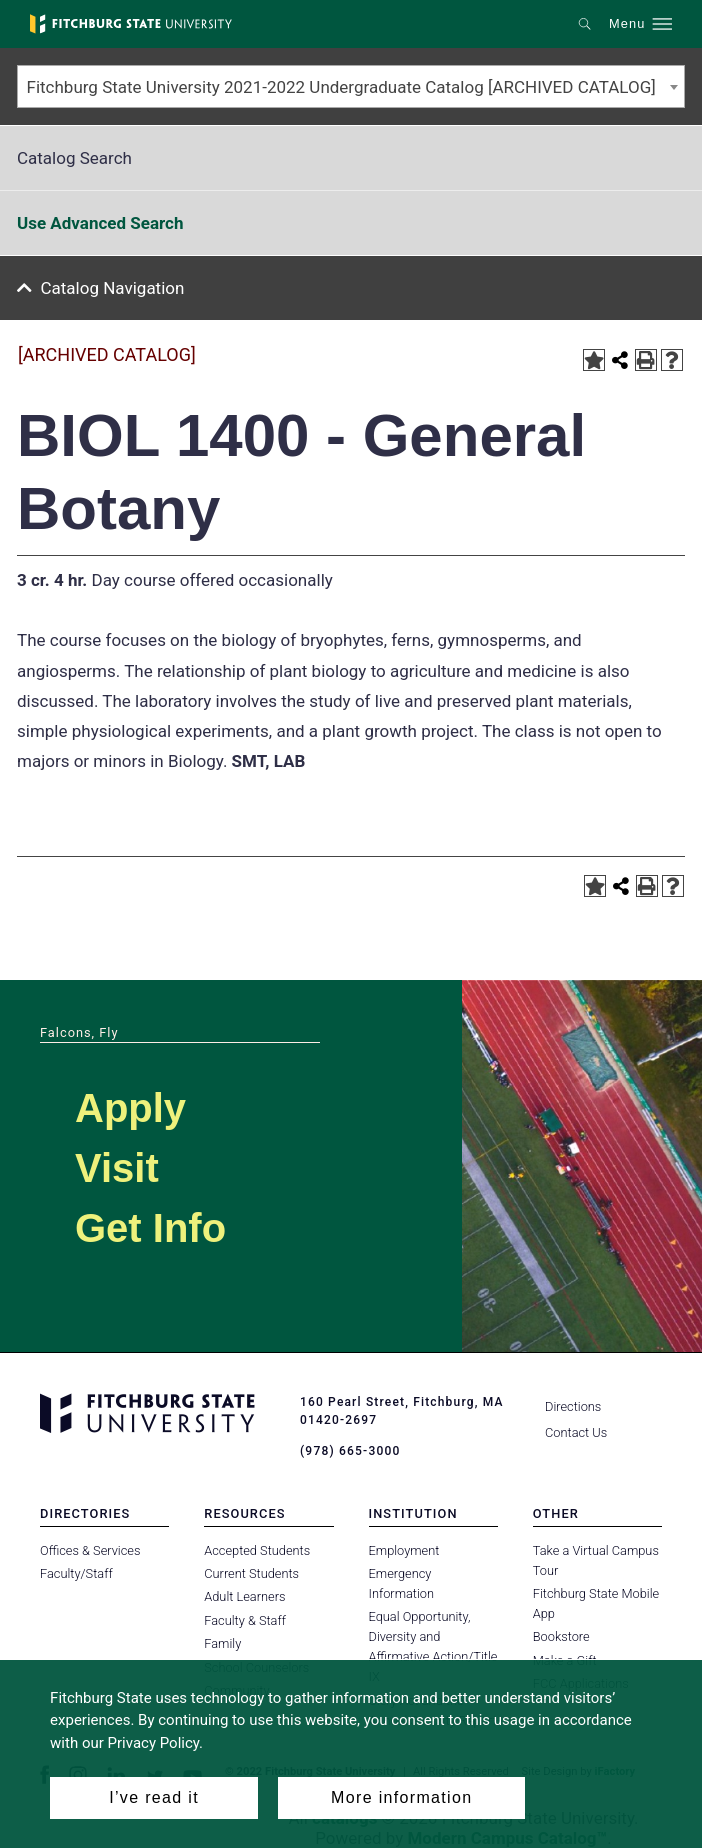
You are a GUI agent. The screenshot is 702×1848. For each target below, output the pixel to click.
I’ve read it (154, 1797)
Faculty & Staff (245, 1620)
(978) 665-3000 (350, 1451)
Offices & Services (90, 1549)
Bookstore (561, 1636)
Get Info (150, 1228)
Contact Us (576, 1432)
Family (222, 1643)
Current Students (251, 1573)
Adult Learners (244, 1596)
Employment (404, 1549)
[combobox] (351, 86)
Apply (130, 1108)
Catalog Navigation (113, 288)
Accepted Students (257, 1549)
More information (401, 1797)
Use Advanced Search (100, 223)
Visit (117, 1168)
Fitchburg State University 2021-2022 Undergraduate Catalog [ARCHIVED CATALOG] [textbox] (341, 87)
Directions (573, 1406)
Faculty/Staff (76, 1573)
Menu (627, 24)
